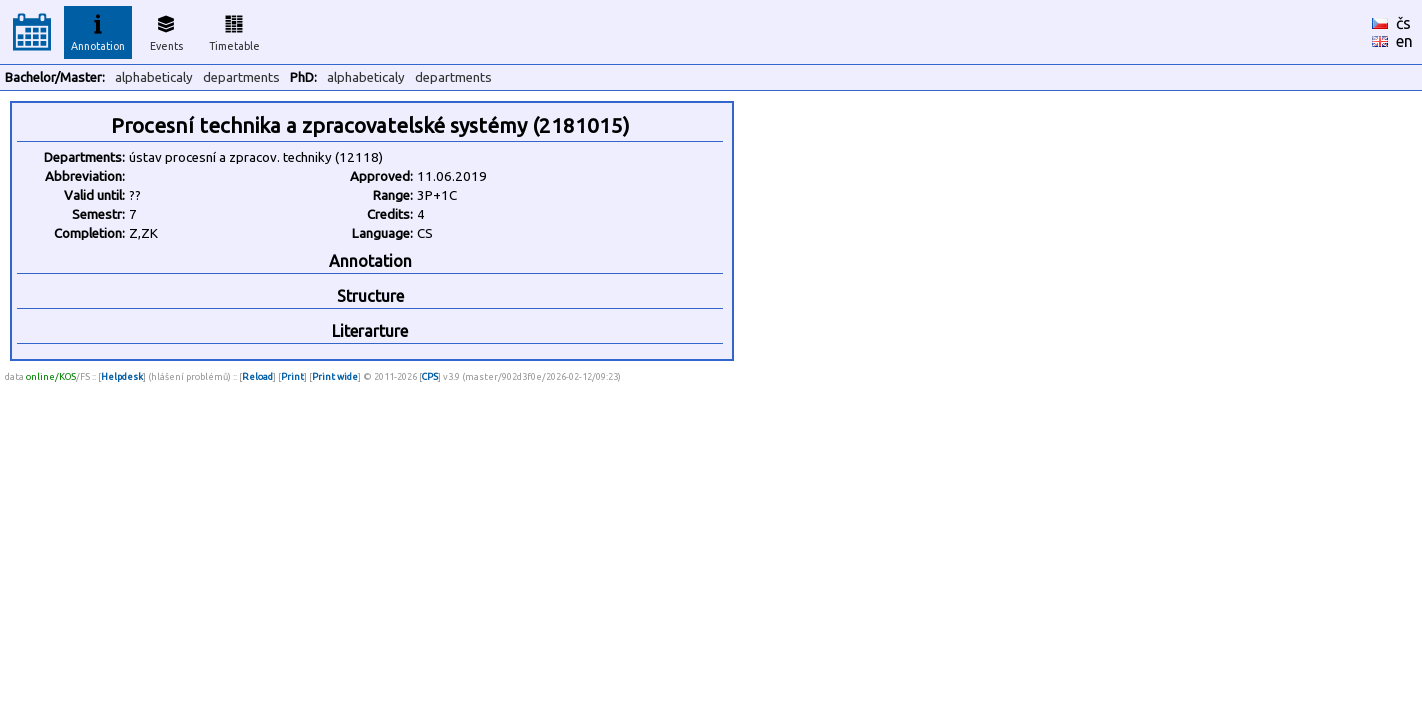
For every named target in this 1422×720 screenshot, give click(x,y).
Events (166, 30)
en (1404, 41)
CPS (430, 376)
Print (292, 376)
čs (1403, 23)
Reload (257, 376)
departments (241, 77)
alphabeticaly (154, 77)
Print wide (335, 376)
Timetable (234, 30)
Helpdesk (122, 376)
